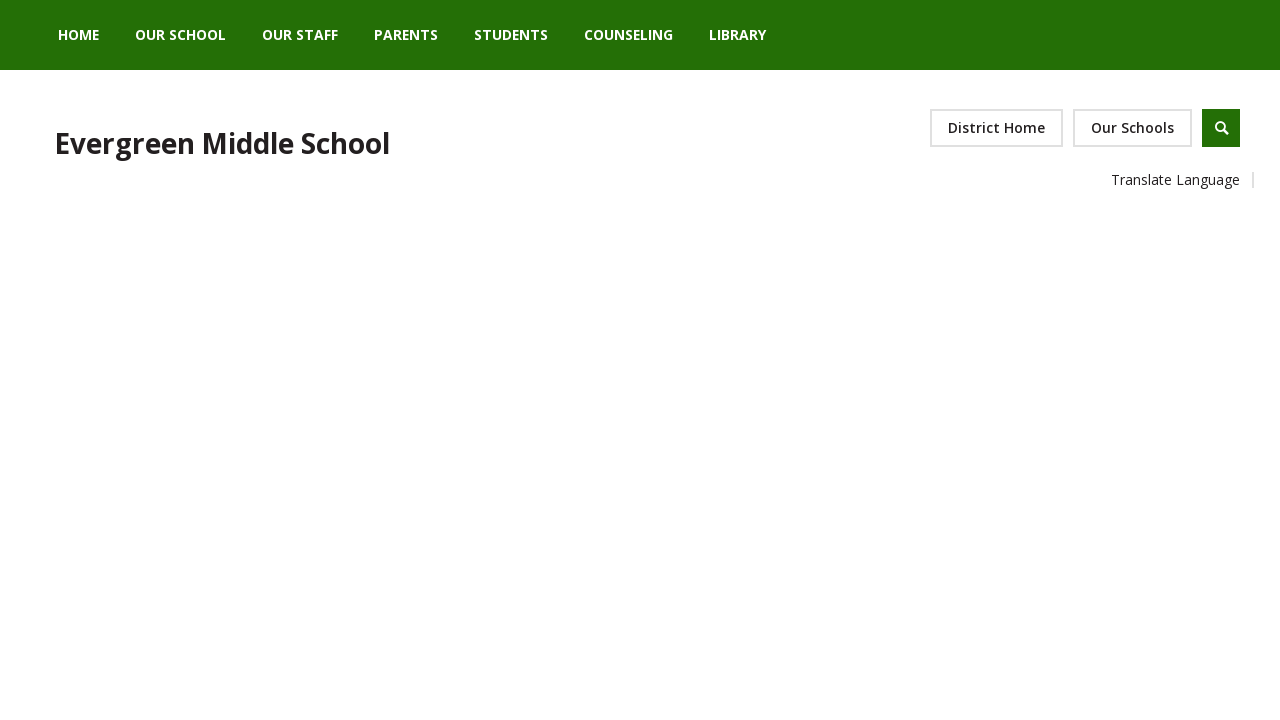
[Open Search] (1221, 128)
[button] (1132, 128)
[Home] (78, 35)
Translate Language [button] (1175, 179)
